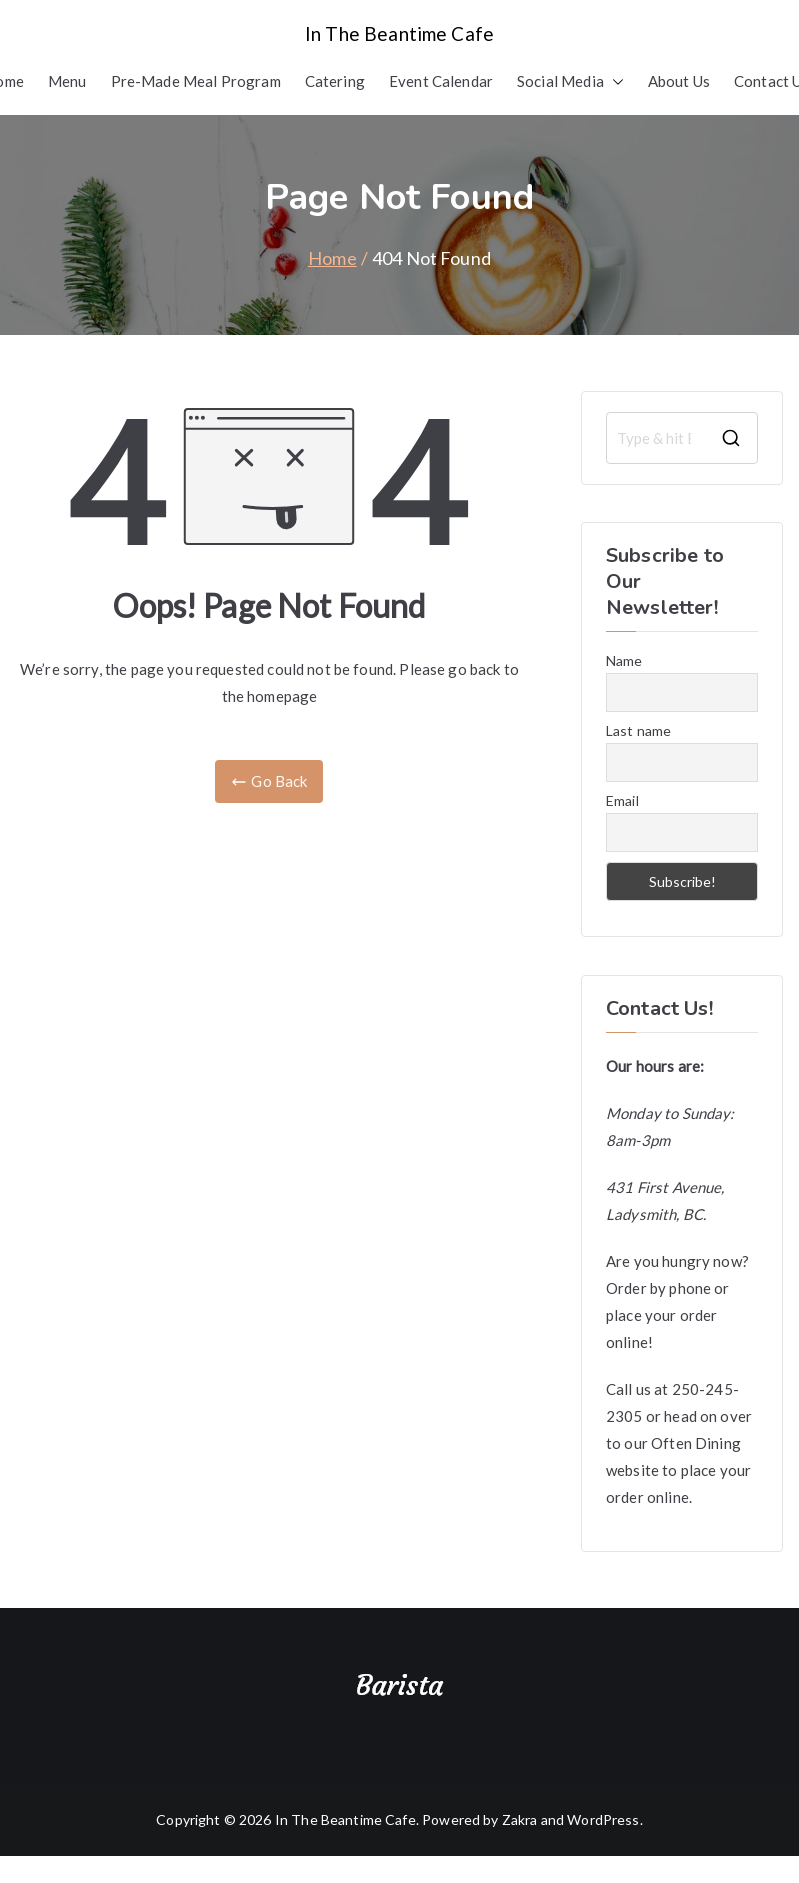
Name (624, 660)
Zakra (520, 1819)
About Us (679, 81)
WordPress (603, 1819)
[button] (614, 81)
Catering (335, 81)
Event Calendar (441, 81)
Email (622, 800)
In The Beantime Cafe (399, 33)
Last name (638, 730)
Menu (67, 81)
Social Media (570, 81)
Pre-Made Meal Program (196, 81)
